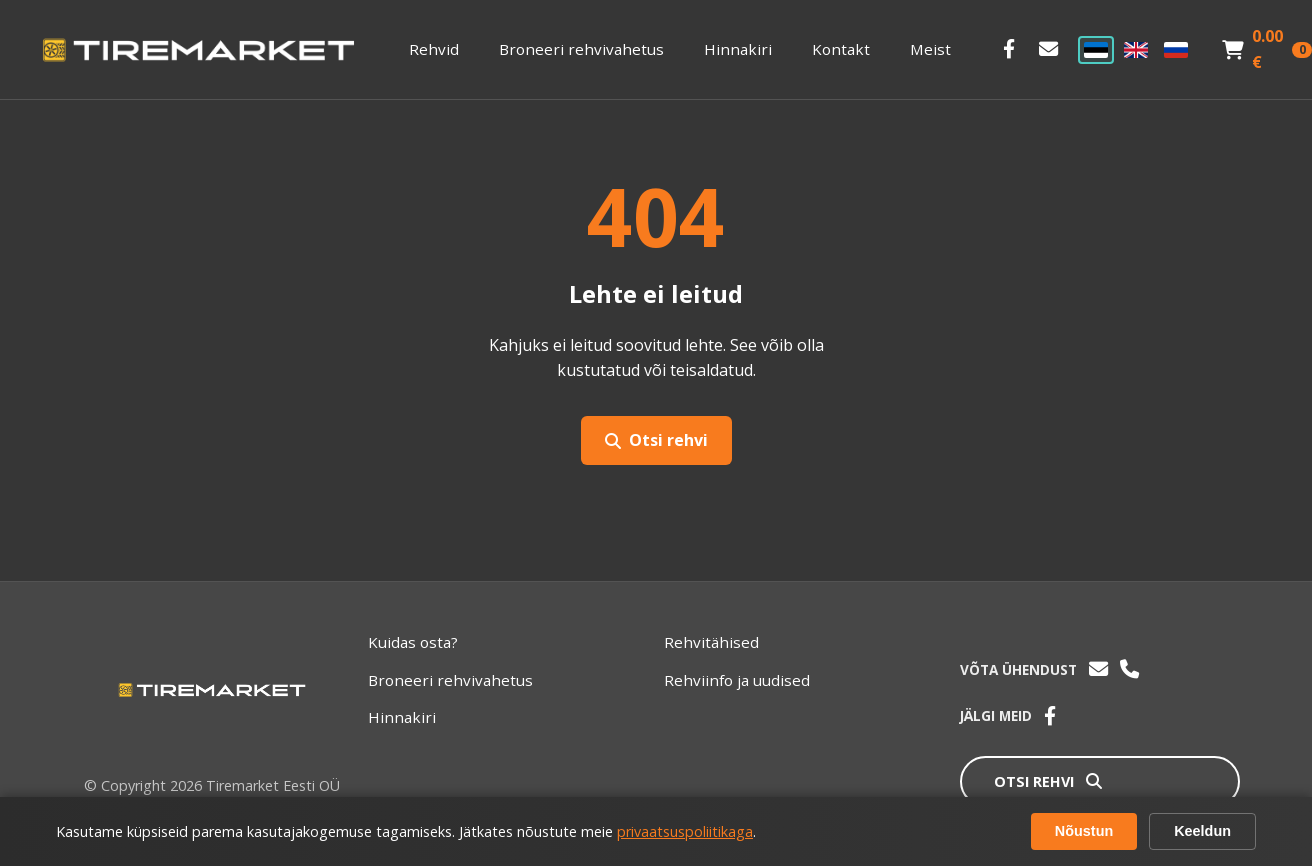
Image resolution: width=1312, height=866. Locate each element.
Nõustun (1084, 831)
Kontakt (841, 49)
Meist (930, 49)
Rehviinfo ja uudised (737, 680)
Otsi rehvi (656, 440)
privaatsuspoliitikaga (685, 831)
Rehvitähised (711, 642)
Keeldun (1202, 831)
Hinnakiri (738, 49)
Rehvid (434, 49)
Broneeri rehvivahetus (581, 49)
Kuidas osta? (413, 642)
